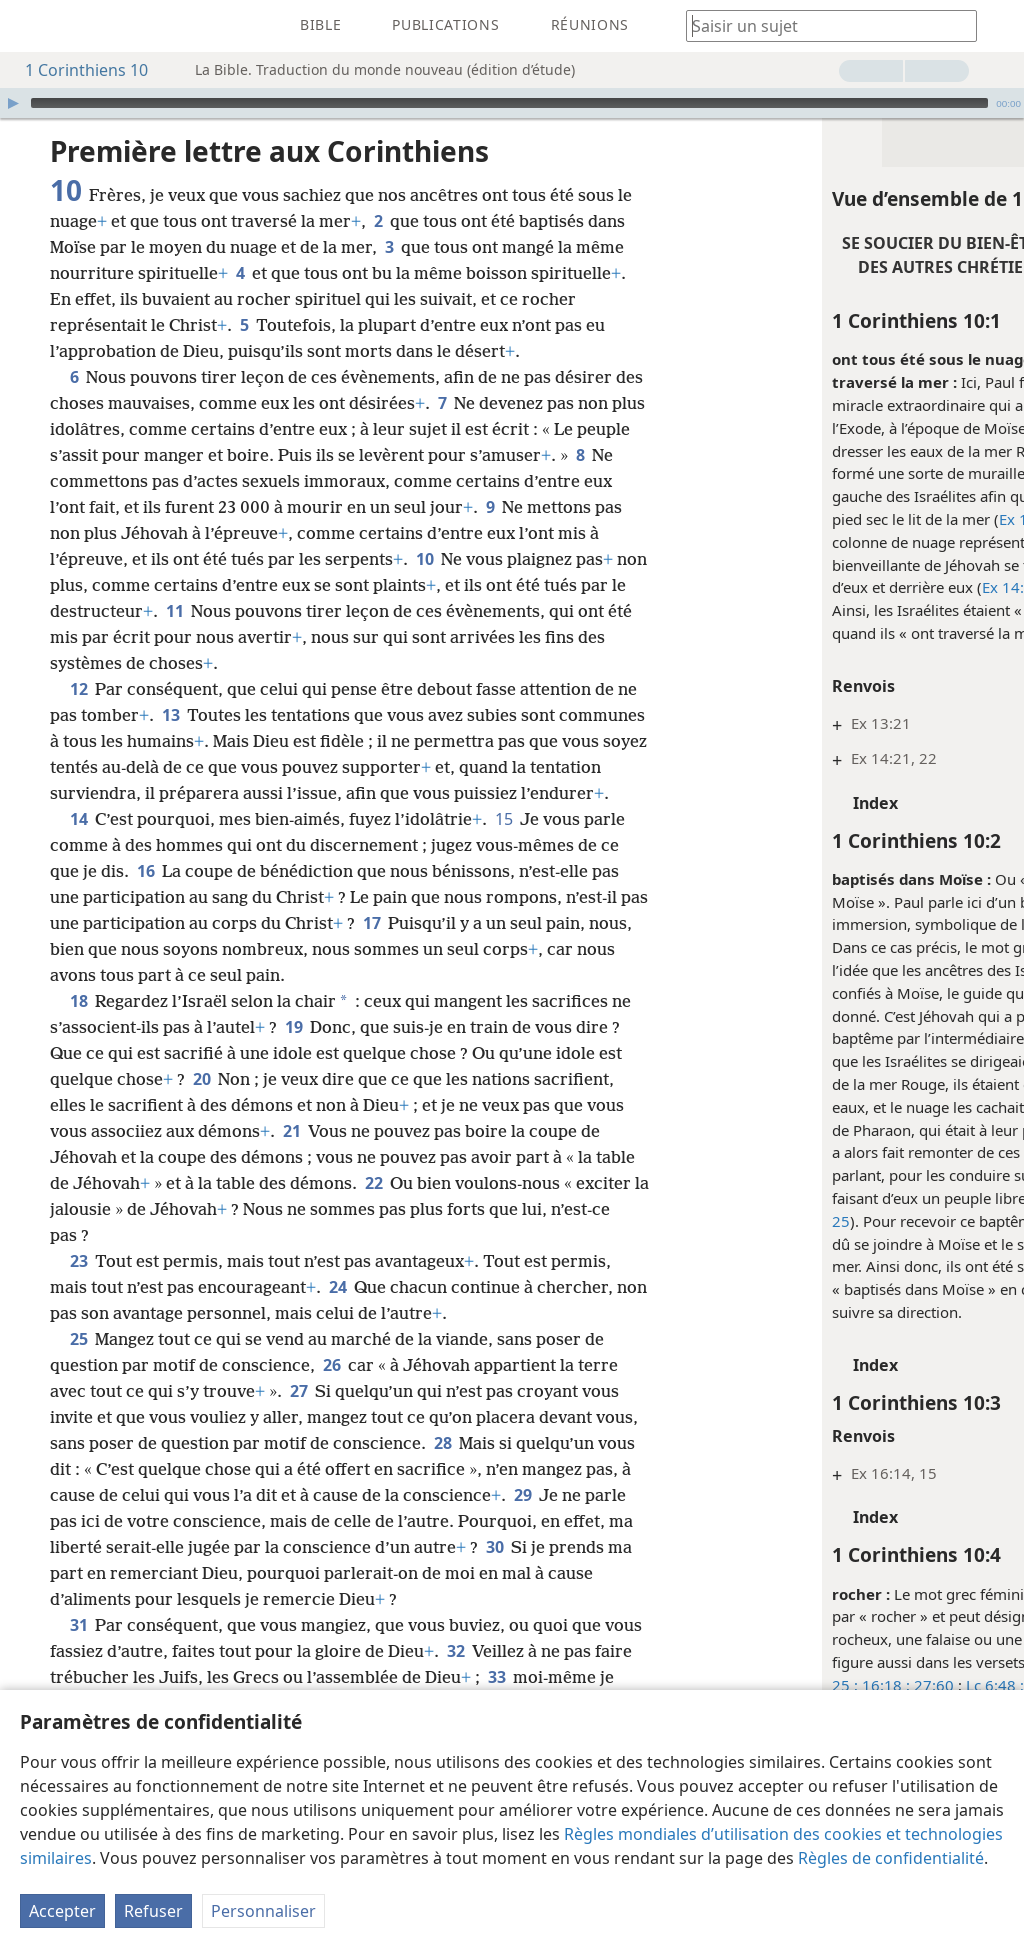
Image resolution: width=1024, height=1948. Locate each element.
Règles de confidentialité (891, 1858)
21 (396, 1157)
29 (952, 519)
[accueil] (30, 26)
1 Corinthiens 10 (76, 70)
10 (600, 559)
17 (537, 949)
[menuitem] (30, 26)
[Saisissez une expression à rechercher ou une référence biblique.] (822, 25)
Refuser (153, 1911)
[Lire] (13, 103)
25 (78, 1365)
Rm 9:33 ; (945, 1685)
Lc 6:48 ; (847, 1685)
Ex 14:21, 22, (896, 519)
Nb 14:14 (962, 587)
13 (193, 715)
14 (78, 845)
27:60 (784, 1685)
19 (316, 1053)
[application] (512, 103)
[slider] (509, 103)
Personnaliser (263, 1911)
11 (431, 611)
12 (78, 689)
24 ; (913, 587)
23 (78, 1287)
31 (78, 1677)
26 (331, 1391)
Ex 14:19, (866, 587)
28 (488, 1469)
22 (496, 1209)
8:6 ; (893, 1685)
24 (337, 1313)
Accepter (62, 1911)
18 (78, 1027)
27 (298, 1417)
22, (964, 1198)
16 (190, 897)
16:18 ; (736, 1685)
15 (503, 845)
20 (271, 1105)
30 (169, 1599)
